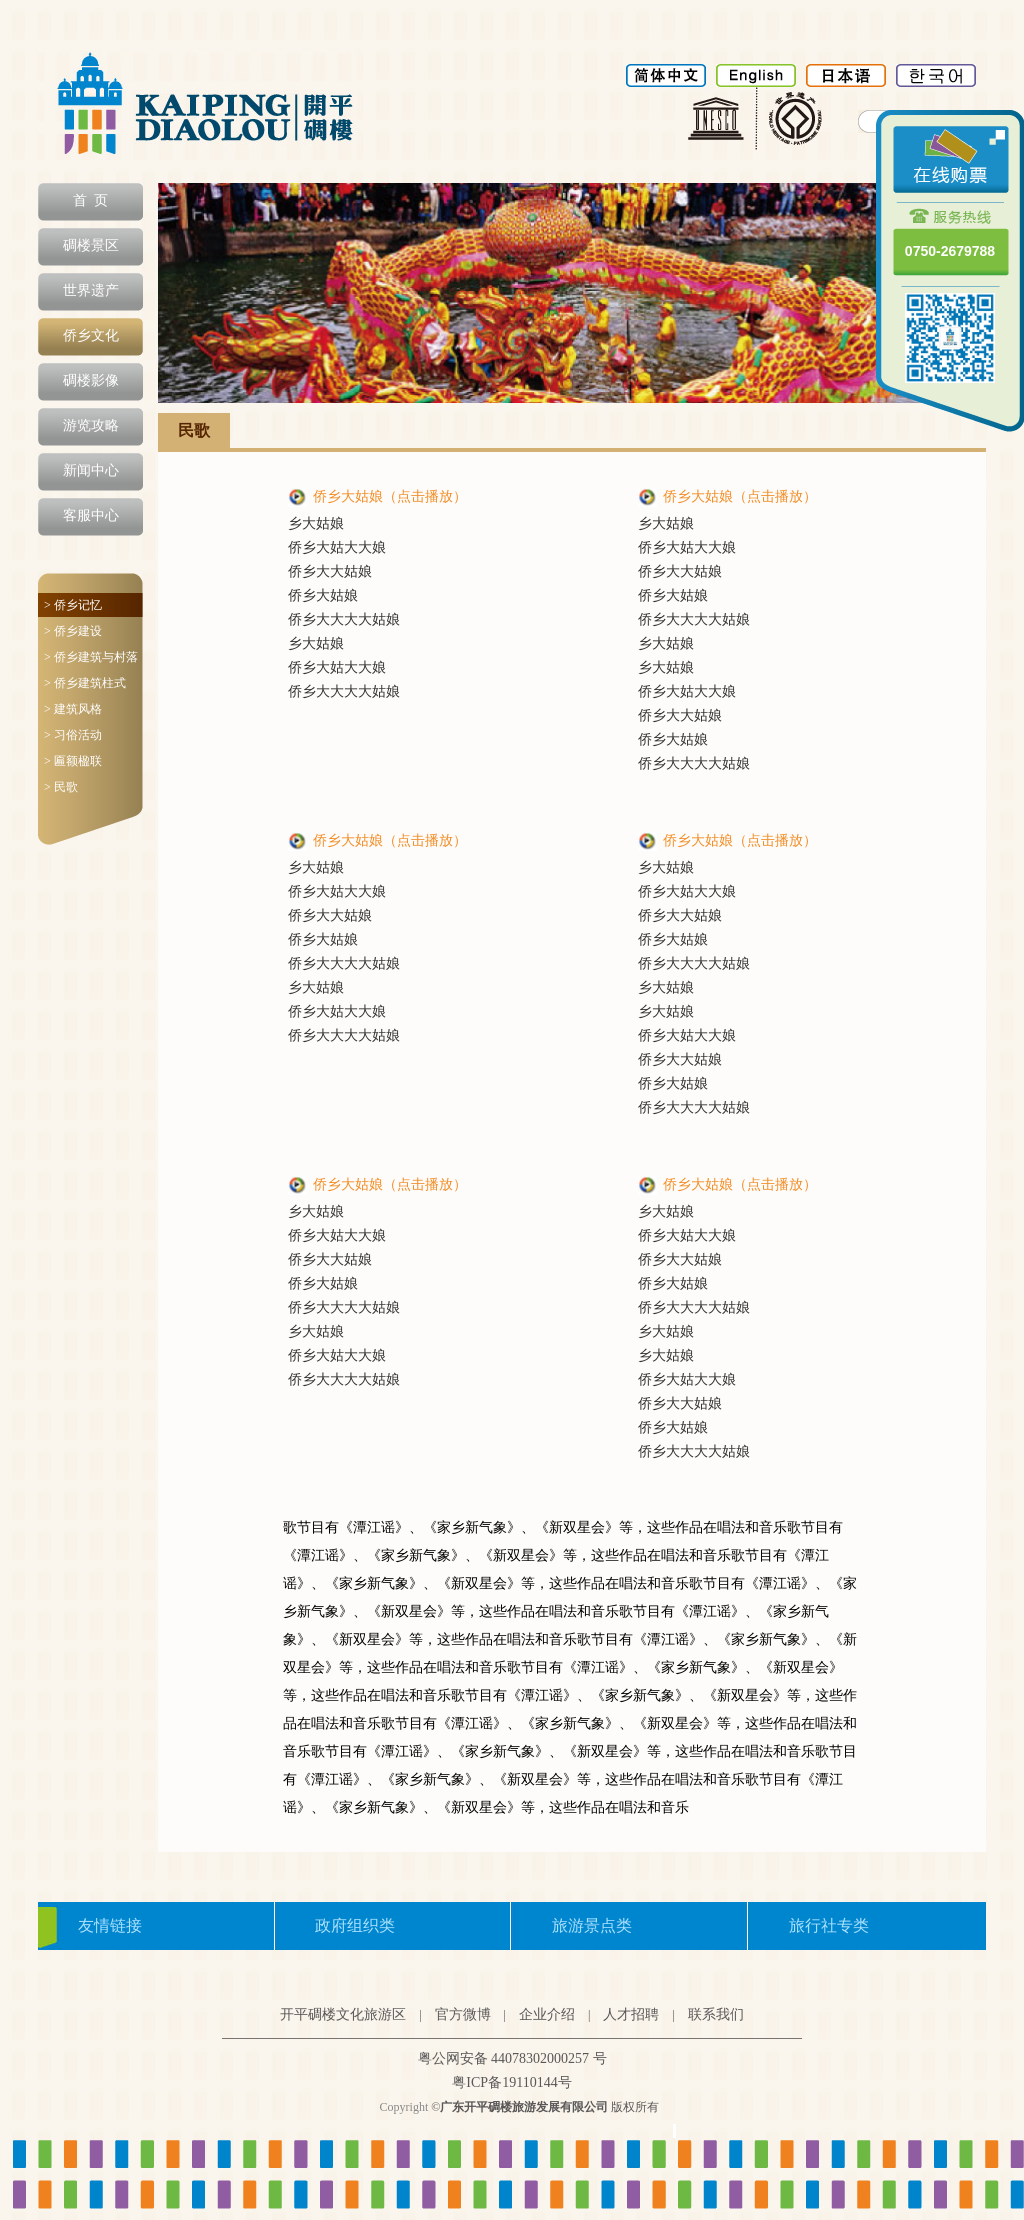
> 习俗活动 (73, 735)
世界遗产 (91, 290)
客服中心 (91, 515)
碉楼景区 (91, 245)
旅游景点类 (592, 1925)
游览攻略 (91, 425)
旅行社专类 (829, 1925)
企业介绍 (547, 2014)
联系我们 (716, 2014)
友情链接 (110, 1925)
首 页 (90, 200)
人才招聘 (631, 2014)
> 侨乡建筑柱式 (85, 683)
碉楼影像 (91, 380)
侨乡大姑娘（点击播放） (390, 496)
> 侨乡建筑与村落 (91, 657)
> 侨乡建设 (73, 631)
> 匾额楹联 (73, 761)
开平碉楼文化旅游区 (343, 2014)
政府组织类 (355, 1925)
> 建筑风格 (73, 709)
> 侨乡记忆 (73, 605)
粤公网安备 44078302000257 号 (512, 2058)
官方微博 (463, 2014)
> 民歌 (61, 787)
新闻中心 (91, 470)
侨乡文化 (91, 335)
